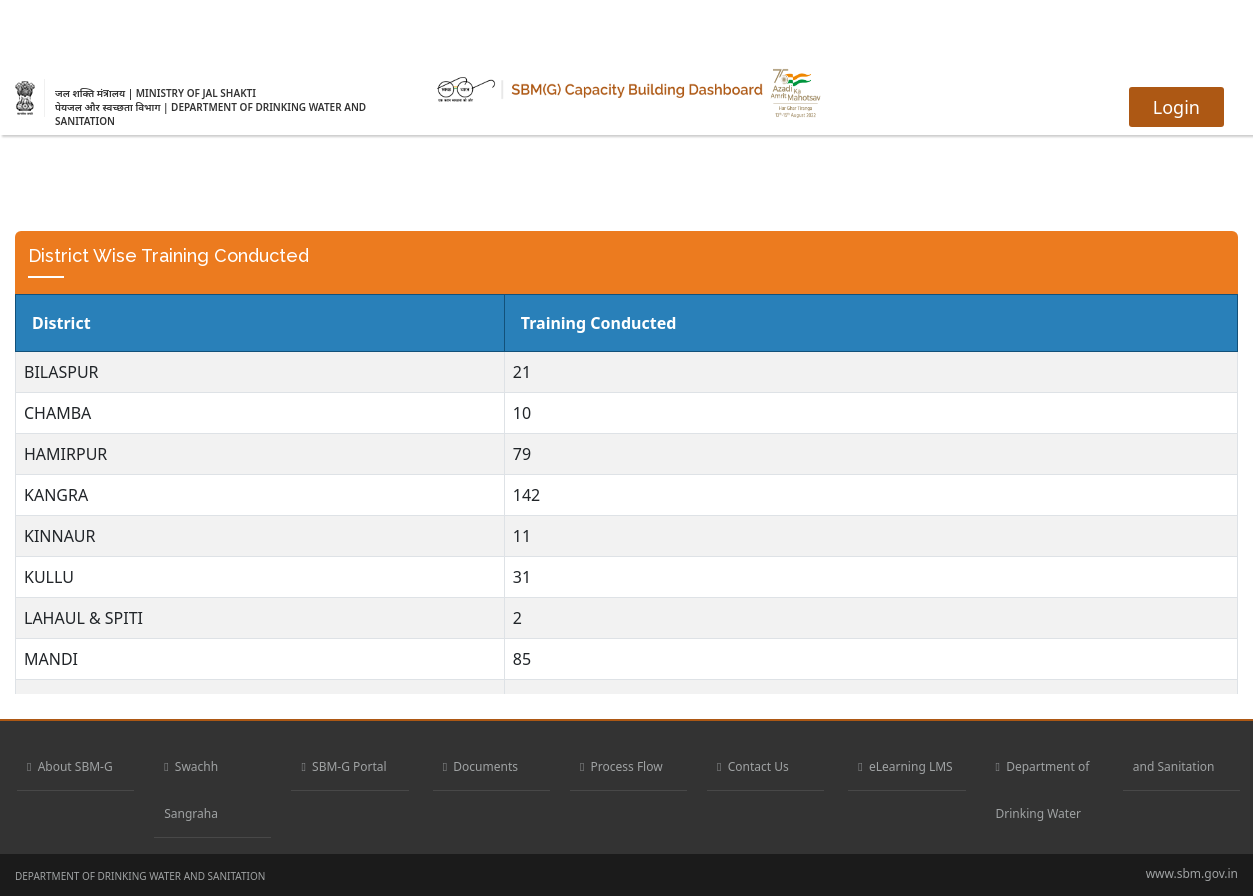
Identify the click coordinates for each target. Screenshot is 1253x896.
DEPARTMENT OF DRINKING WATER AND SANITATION (140, 876)
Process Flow (621, 766)
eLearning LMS (905, 766)
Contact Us (753, 766)
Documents (480, 766)
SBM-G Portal (343, 766)
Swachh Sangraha (191, 790)
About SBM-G (70, 766)
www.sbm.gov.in (1192, 873)
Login (1176, 107)
